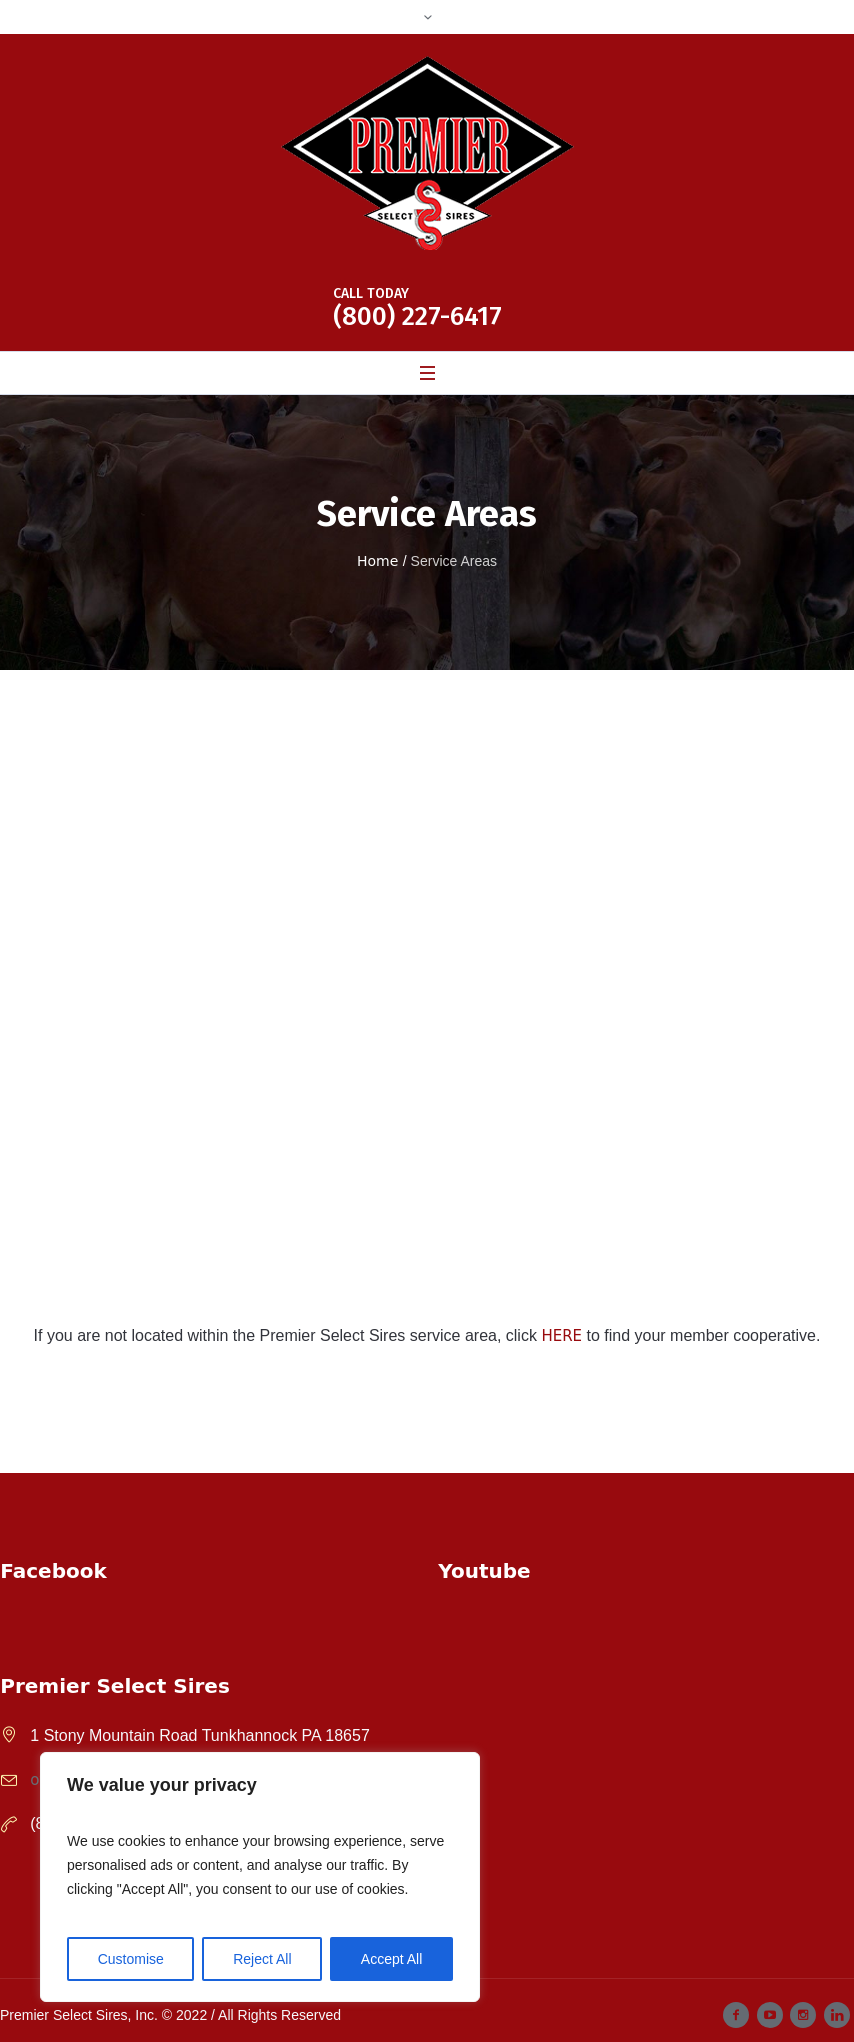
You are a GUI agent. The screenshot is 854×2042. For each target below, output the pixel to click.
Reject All (262, 1959)
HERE (561, 1336)
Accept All (391, 1959)
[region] (260, 1877)
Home (377, 561)
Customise (131, 1959)
